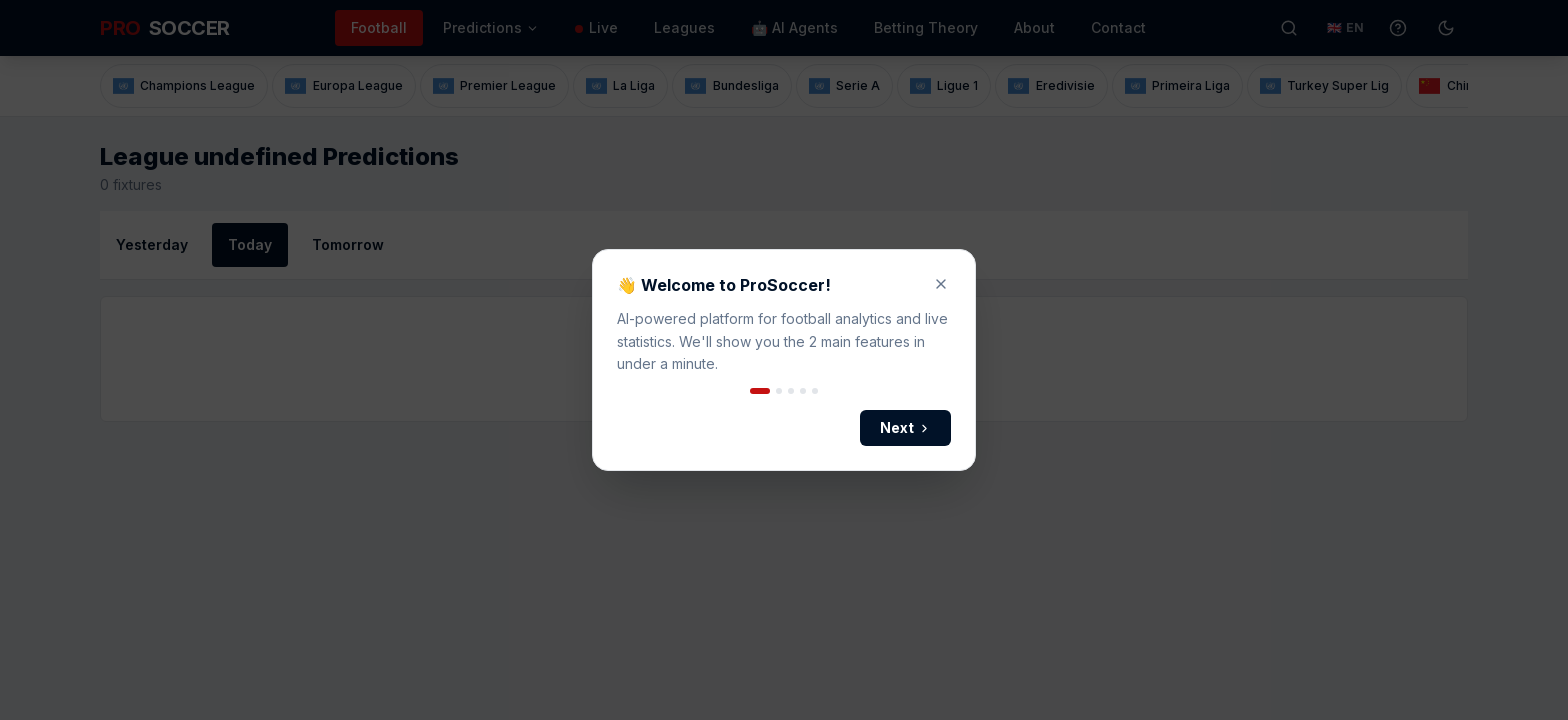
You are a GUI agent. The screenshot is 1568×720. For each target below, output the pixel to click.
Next (905, 427)
